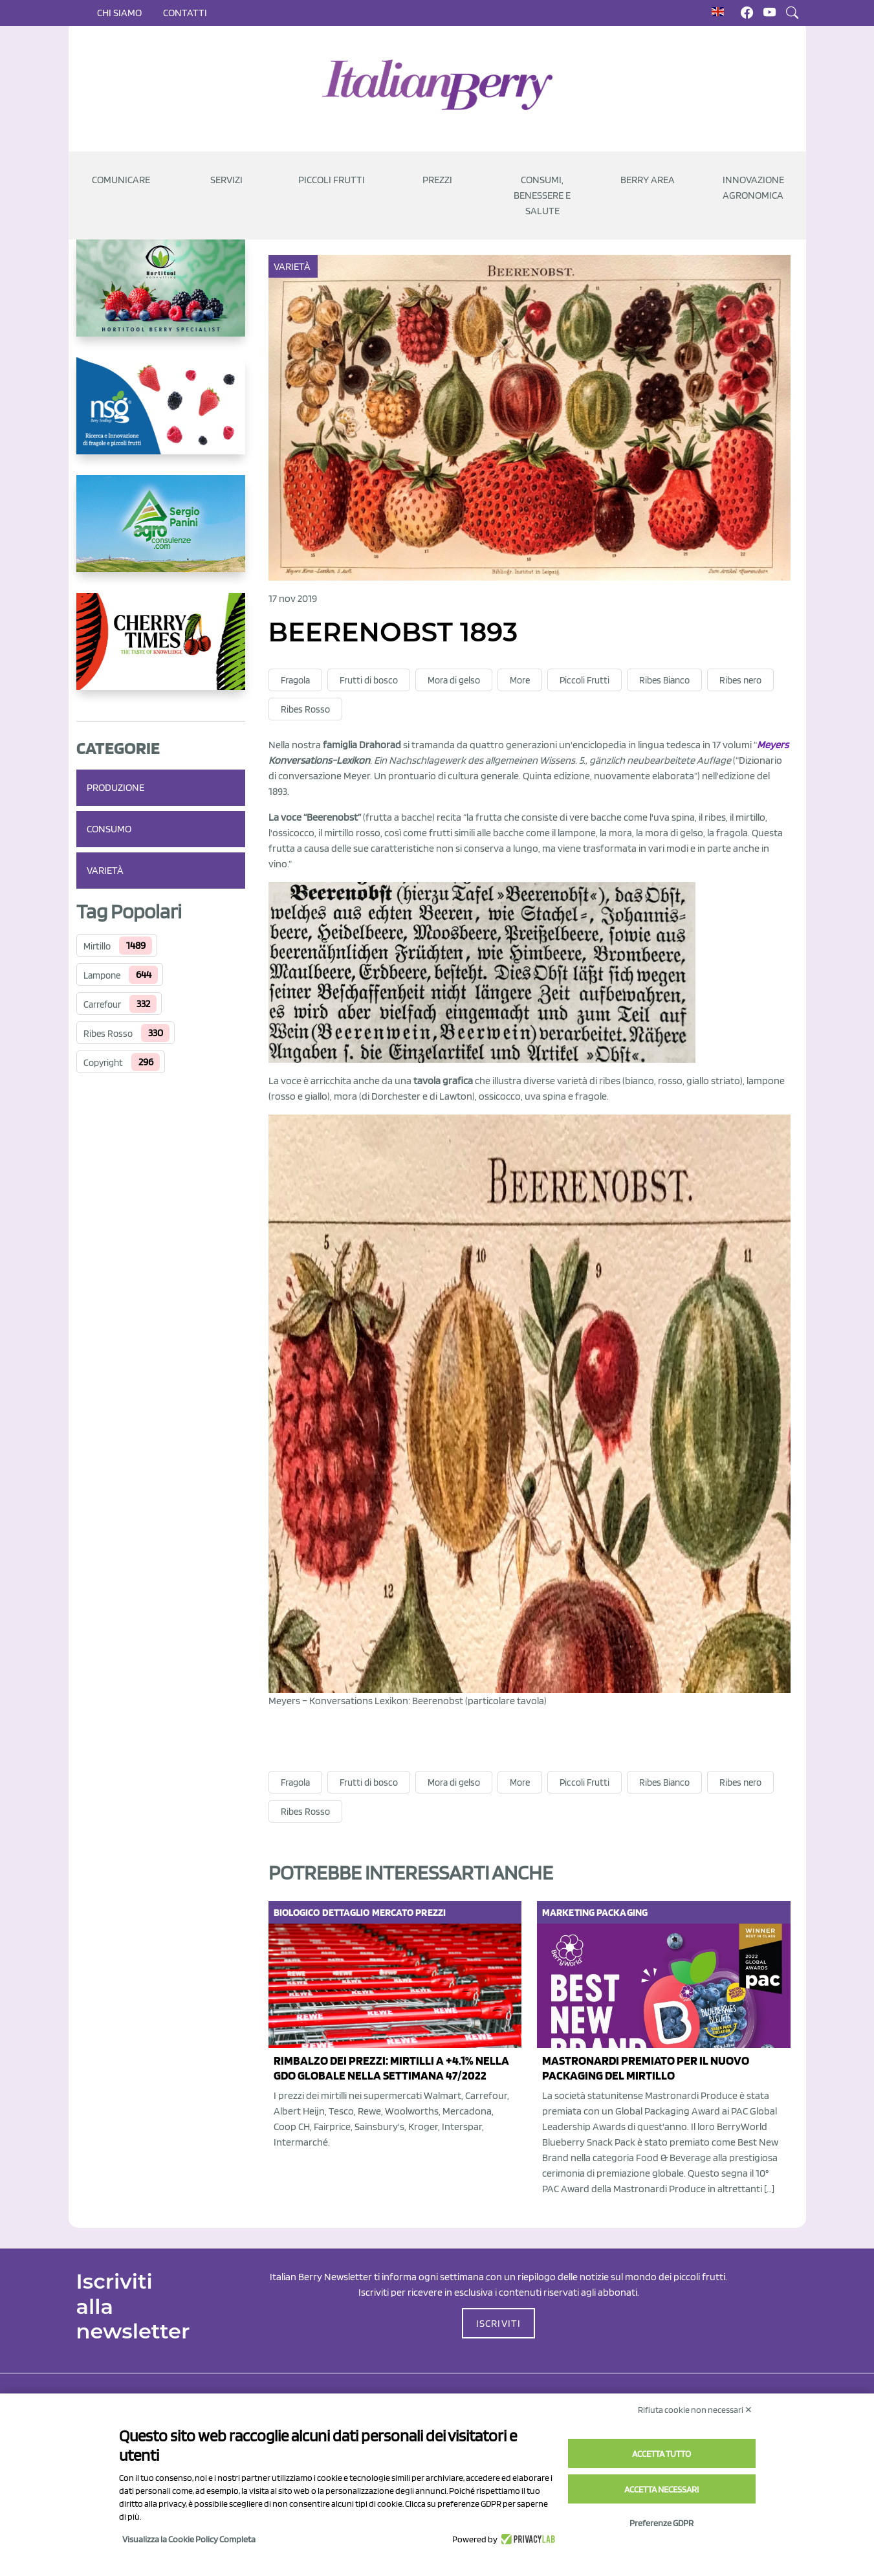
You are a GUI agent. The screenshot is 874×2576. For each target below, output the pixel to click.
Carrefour (102, 1004)
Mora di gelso (454, 680)
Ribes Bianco (664, 680)
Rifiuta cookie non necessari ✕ (695, 2409)
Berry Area (647, 179)
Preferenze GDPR (661, 2523)
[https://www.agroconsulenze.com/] (160, 534)
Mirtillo (97, 946)
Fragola (295, 680)
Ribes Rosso (108, 1033)
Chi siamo (119, 12)
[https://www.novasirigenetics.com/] (160, 416)
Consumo (109, 829)
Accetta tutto (661, 2453)
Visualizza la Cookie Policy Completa (189, 2539)
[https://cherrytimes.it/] (160, 652)
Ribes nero (740, 680)
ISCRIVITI (498, 2323)
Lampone (101, 975)
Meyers (773, 744)
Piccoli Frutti (584, 680)
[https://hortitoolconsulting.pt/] (160, 298)
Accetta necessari (661, 2489)
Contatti (185, 12)
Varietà (105, 870)
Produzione (115, 787)
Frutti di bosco (369, 680)
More (520, 680)
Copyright (103, 1063)
